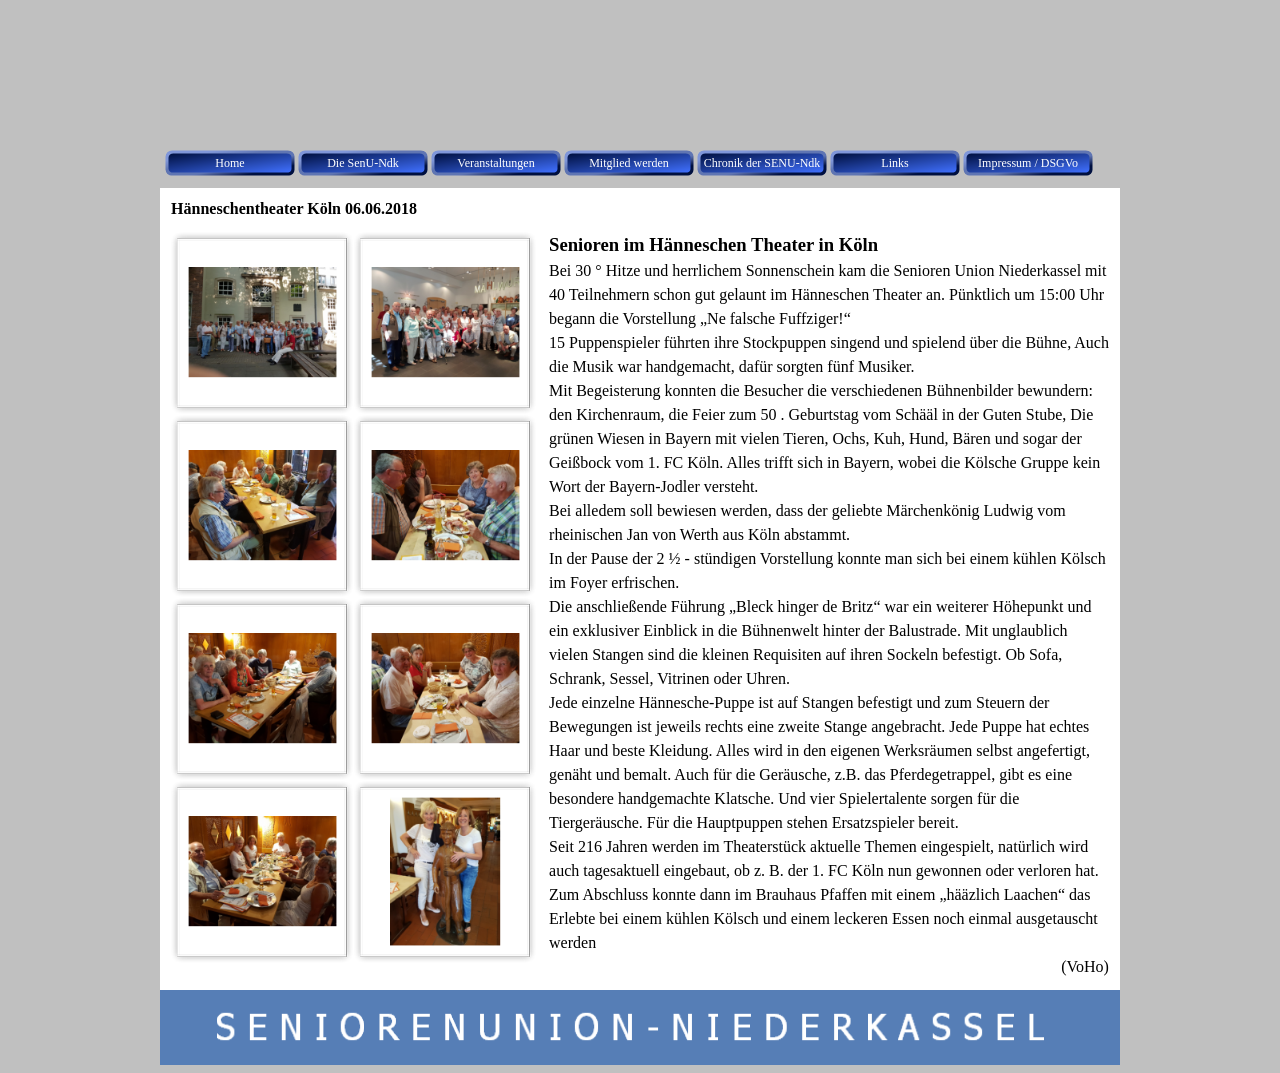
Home (229, 163)
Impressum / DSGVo (1028, 163)
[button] (262, 322)
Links (894, 163)
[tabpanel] (829, 605)
